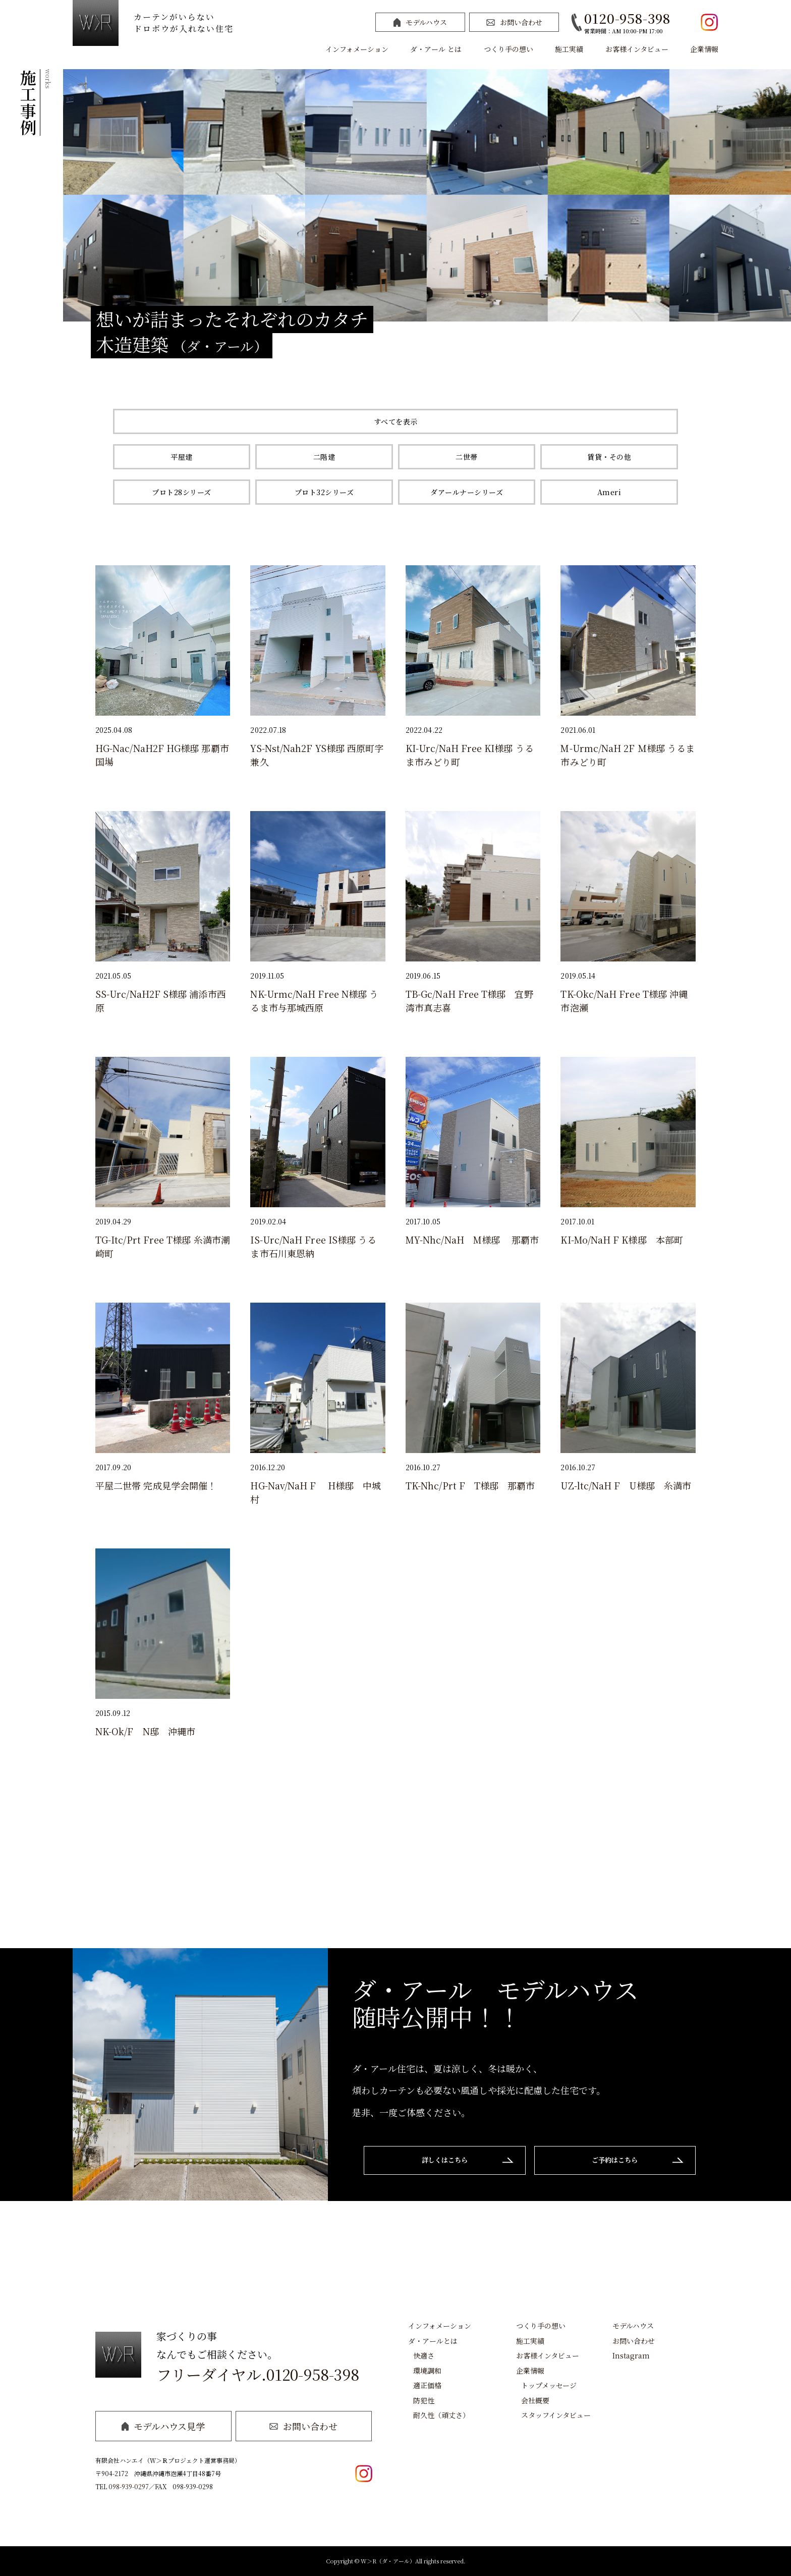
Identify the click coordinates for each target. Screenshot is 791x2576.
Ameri (609, 492)
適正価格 (427, 2385)
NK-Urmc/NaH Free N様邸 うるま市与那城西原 (314, 1000)
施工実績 (569, 49)
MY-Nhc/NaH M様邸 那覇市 (472, 1239)
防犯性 (423, 2400)
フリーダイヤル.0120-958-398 (257, 2374)
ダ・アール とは (436, 49)
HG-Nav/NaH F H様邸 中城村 (315, 1492)
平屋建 (182, 457)
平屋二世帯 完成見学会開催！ (155, 1485)
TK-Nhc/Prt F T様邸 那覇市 (470, 1485)
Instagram (631, 2355)
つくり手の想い (508, 49)
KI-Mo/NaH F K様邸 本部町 (621, 1239)
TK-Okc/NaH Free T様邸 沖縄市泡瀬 (624, 1000)
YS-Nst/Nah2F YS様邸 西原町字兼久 (316, 755)
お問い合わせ (514, 22)
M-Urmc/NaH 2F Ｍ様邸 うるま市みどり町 (627, 755)
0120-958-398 (627, 18)
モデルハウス (420, 22)
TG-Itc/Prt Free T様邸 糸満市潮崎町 (162, 1246)
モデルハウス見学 (163, 2426)
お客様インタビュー (636, 49)
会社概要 (535, 2400)
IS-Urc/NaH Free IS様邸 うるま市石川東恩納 (313, 1246)
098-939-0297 (128, 2486)
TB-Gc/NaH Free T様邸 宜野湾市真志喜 (469, 1000)
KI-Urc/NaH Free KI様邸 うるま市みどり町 (470, 755)
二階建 (324, 457)
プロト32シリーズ (324, 492)
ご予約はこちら (620, 2161)
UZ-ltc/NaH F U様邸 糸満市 (625, 1485)
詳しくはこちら (440, 2161)
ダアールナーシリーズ (466, 492)
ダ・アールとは (433, 2341)
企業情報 (704, 49)
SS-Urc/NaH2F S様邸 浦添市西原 (160, 1000)
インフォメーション (356, 49)
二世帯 (467, 457)
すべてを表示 (396, 421)
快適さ (423, 2355)
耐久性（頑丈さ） (441, 2415)
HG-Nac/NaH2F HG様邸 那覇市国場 (162, 755)
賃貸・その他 (609, 457)
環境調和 (427, 2371)
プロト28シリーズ (181, 492)
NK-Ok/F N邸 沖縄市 (145, 1731)
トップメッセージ (549, 2385)
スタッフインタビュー (556, 2415)
